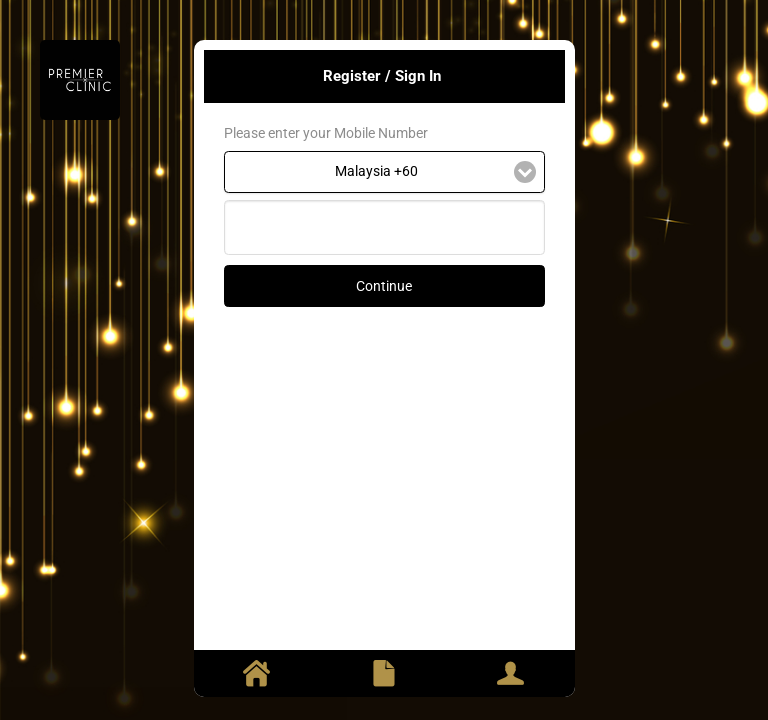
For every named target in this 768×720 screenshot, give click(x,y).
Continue (384, 286)
